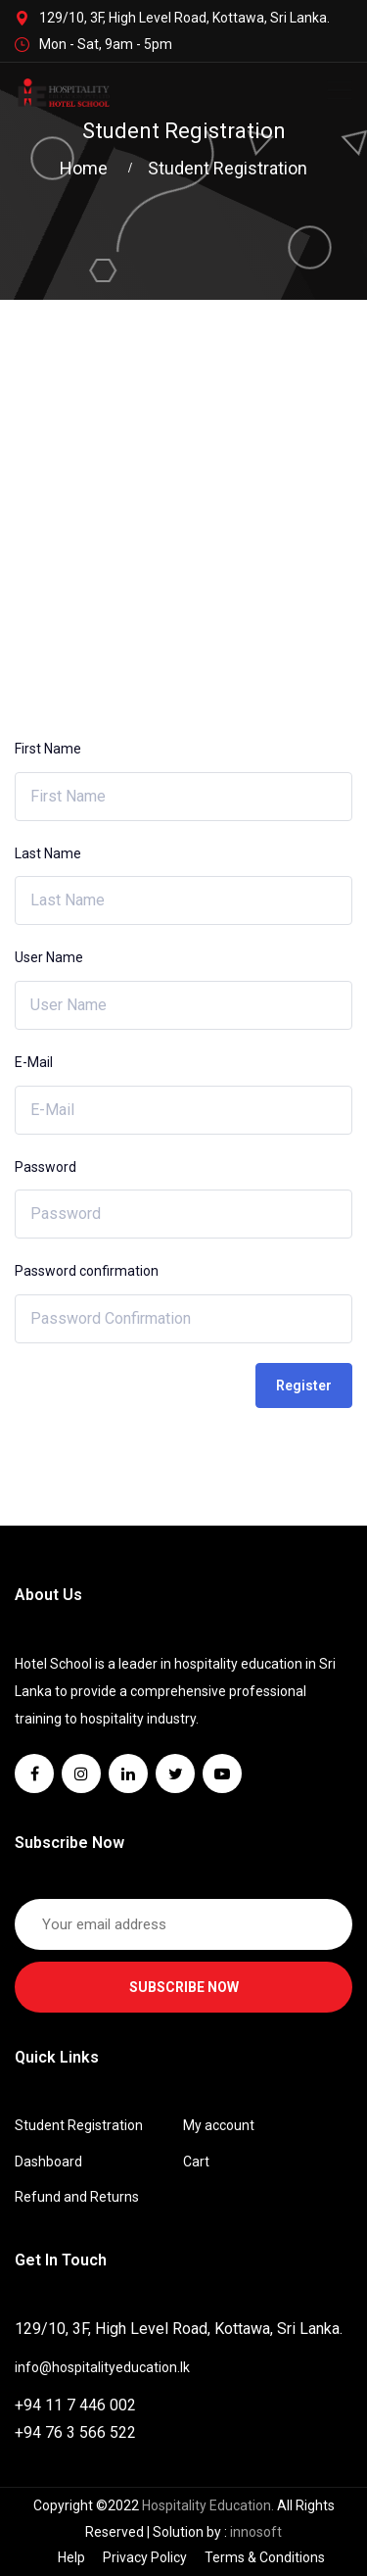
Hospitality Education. (209, 2505)
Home (87, 168)
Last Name (48, 853)
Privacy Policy (145, 2557)
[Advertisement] (183, 493)
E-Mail (34, 1062)
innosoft (256, 2532)
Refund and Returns (77, 2197)
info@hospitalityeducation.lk (102, 2367)
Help (71, 2557)
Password (45, 1167)
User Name (49, 957)
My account (218, 2125)
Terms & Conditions (265, 2557)
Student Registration (79, 2125)
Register (304, 1385)
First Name (48, 748)
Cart (196, 2161)
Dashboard (48, 2161)
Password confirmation (87, 1271)
